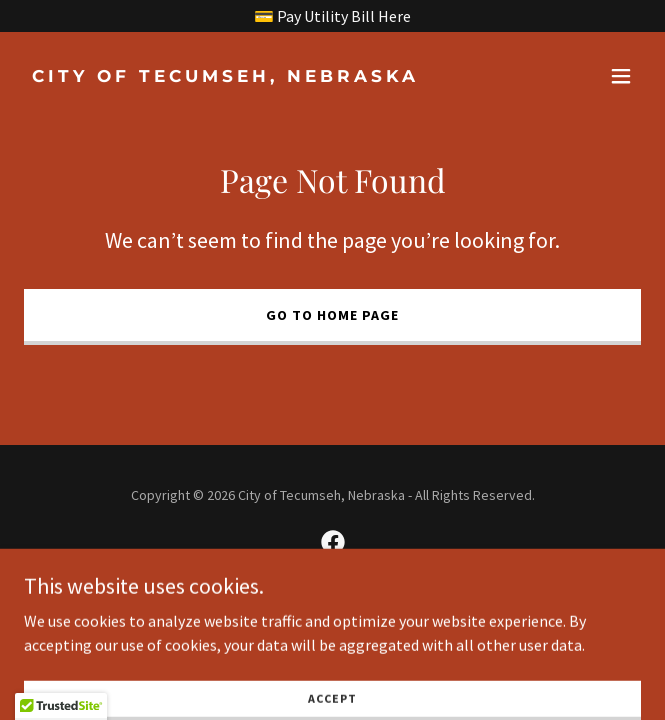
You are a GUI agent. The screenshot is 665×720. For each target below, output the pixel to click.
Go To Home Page (332, 315)
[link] (240, 76)
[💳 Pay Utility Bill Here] (332, 16)
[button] (621, 76)
